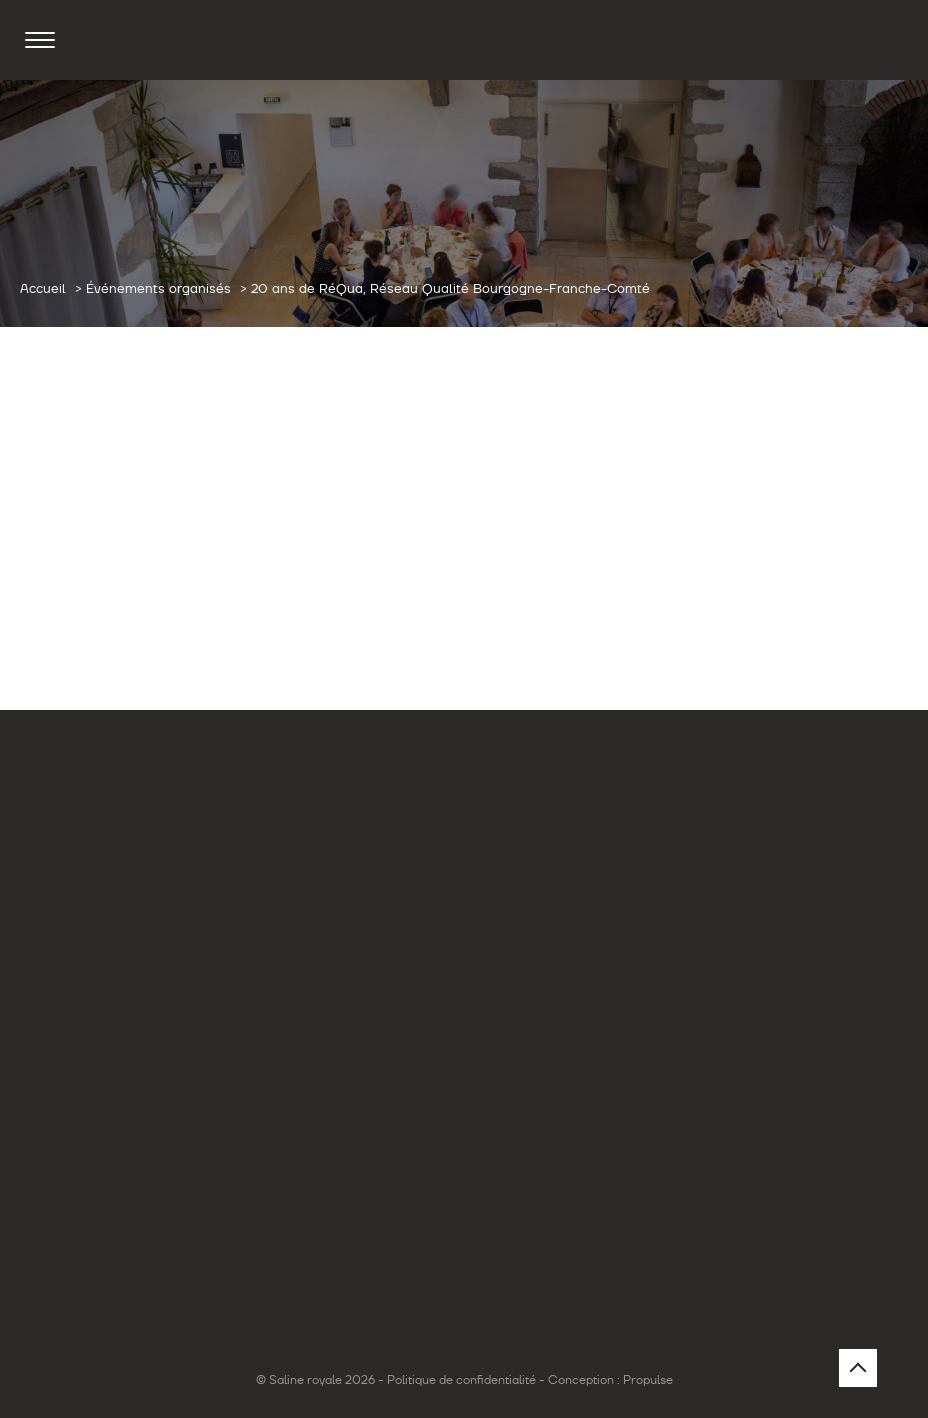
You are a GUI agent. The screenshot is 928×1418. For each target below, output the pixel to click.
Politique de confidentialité (461, 1380)
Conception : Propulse (610, 1380)
